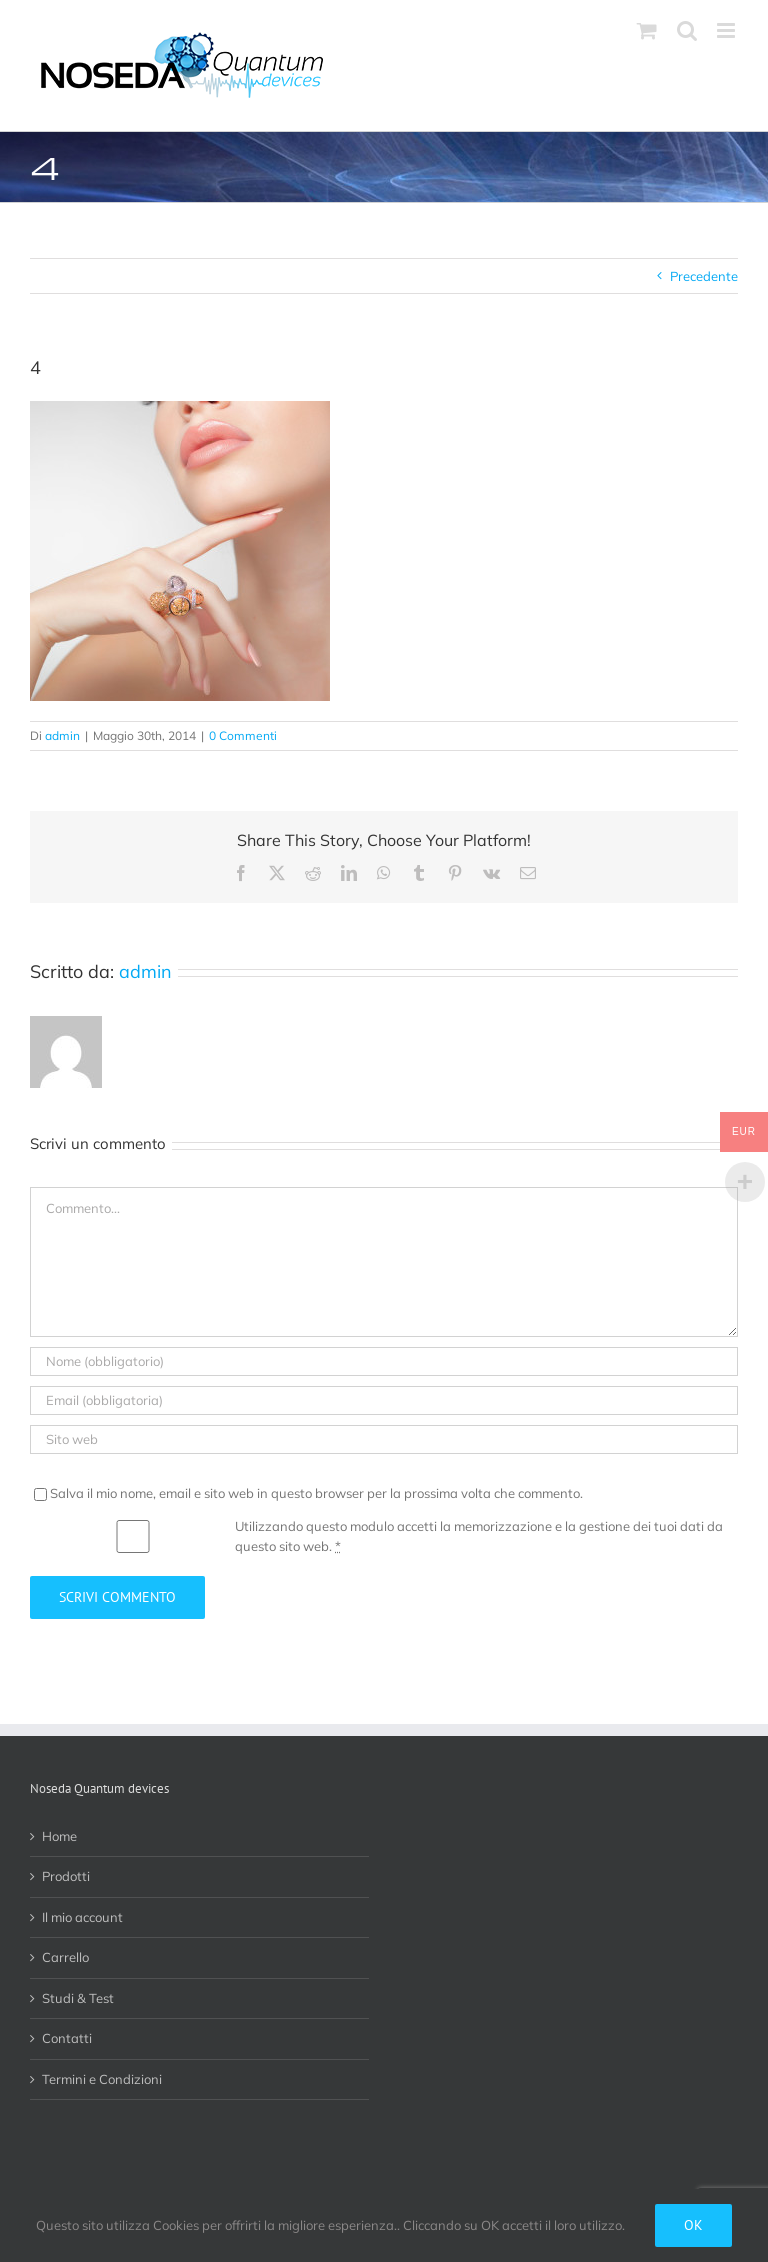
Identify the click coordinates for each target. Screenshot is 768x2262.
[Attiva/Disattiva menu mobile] (727, 30)
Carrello (65, 1957)
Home (59, 1836)
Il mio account (82, 1917)
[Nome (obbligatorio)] (384, 1361)
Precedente (704, 276)
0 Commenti (243, 735)
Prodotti (66, 1876)
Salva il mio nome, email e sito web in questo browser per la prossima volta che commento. (316, 1493)
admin (62, 735)
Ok (693, 2225)
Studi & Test (78, 1998)
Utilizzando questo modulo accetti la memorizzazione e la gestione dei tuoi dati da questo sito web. (479, 1536)
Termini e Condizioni (102, 2079)
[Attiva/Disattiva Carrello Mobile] (647, 30)
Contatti (67, 2038)
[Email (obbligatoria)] (384, 1400)
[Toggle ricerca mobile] (687, 30)
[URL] (384, 1439)
